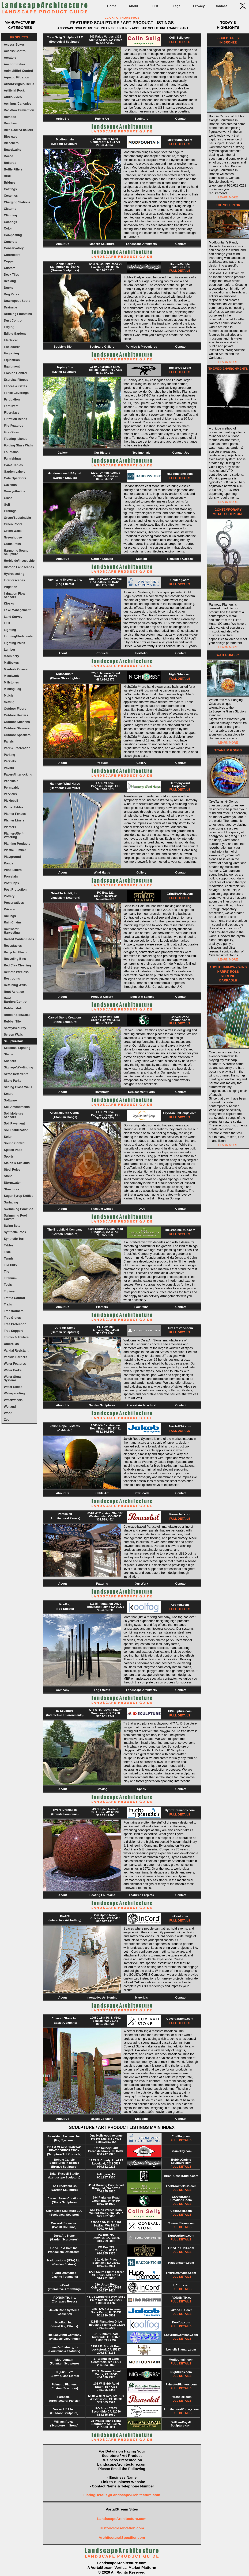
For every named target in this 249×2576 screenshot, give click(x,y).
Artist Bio (62, 118)
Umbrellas (11, 1344)
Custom (9, 268)
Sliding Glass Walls (18, 1087)
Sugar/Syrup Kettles (18, 1196)
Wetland (10, 1406)
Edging (9, 327)
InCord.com (180, 1916)
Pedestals (11, 781)
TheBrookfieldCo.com (179, 1230)
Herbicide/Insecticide (19, 560)
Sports (9, 1156)
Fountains (11, 452)
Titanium (10, 1278)
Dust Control (13, 320)
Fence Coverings (16, 393)
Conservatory (14, 248)
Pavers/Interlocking (18, 774)
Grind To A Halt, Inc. (65, 893)
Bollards (10, 163)
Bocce (8, 156)
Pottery (9, 896)
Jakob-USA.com (179, 1426)
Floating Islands (15, 439)
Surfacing (11, 1202)
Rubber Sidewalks (17, 1015)
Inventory (102, 1092)
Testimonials (141, 452)
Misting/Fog (12, 689)
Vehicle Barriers (15, 1357)
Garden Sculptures (102, 1405)
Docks (8, 287)
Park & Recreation (17, 748)
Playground (12, 856)
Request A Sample (141, 996)
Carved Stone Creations (65, 1017)
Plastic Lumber (15, 850)
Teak (7, 1252)
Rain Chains (13, 922)
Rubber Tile (12, 1021)
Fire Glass (11, 432)
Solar (8, 1136)
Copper (9, 261)
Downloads (141, 1493)
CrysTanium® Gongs (65, 1112)
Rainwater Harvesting (12, 930)
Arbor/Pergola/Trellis (19, 84)
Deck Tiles (11, 274)
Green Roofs (13, 524)
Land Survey (13, 616)
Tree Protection (15, 1324)
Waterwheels (13, 1400)
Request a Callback (180, 559)
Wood (8, 1413)
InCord (65, 1916)
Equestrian (12, 360)
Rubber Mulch (14, 1008)
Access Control (15, 51)
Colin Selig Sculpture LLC (65, 37)
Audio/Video (13, 97)
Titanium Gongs (102, 1208)
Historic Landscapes (19, 567)
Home (111, 6)
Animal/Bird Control (18, 70)
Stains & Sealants (17, 1163)
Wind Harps (102, 872)
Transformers (14, 1311)
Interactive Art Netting (102, 1997)
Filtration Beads (15, 419)
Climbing (10, 215)
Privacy (199, 6)
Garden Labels (14, 471)
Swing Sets (12, 1225)
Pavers (9, 768)
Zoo (6, 1419)
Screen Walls (13, 1034)
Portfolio (141, 653)
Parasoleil (65, 1514)
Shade (8, 1054)
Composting (13, 235)
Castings (10, 189)
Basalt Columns (102, 2118)
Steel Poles (12, 1169)
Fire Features (13, 425)
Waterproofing (14, 1393)
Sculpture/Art (13, 1041)
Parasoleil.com (179, 1514)
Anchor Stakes (14, 64)
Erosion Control (15, 373)
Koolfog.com (180, 1604)
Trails (8, 1304)
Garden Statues (102, 559)
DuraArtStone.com (180, 1328)
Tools (8, 1284)
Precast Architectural (141, 1405)
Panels (9, 741)
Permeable (11, 787)
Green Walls (12, 531)
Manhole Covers (16, 669)
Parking (9, 754)
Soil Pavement (14, 1123)
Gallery (63, 452)
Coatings (10, 222)
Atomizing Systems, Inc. (65, 579)
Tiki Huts (10, 1265)
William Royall (64, 2421)
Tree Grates (12, 1317)
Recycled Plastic (16, 952)
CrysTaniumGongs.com (180, 1113)
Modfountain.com (179, 139)
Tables (8, 1245)
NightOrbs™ (65, 674)
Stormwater (12, 1182)
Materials (141, 1997)
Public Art (102, 118)
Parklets (10, 761)
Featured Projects (141, 1895)
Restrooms (12, 978)
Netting (9, 702)
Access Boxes (14, 44)
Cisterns (10, 208)
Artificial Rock (14, 90)
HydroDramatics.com (180, 1810)
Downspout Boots (17, 301)
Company (62, 1690)
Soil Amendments (17, 1107)
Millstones (11, 682)
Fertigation (12, 399)
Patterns (102, 1583)
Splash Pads (13, 1150)
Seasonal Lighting (17, 1048)
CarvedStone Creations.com (179, 1018)
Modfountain (65, 139)
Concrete (10, 241)
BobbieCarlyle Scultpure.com (179, 266)
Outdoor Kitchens (17, 722)
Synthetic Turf (14, 1238)
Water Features (15, 1363)
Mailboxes (11, 662)
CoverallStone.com (179, 2018)
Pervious (10, 794)
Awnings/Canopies (17, 103)
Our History (102, 452)
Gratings (10, 511)
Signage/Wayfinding (18, 1067)
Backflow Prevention (19, 110)
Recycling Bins (15, 958)
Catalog (141, 559)
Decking (10, 281)
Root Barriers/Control (15, 999)
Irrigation (10, 587)
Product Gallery (102, 996)
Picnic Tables (13, 807)
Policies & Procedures (141, 346)
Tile (6, 1271)
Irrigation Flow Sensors (14, 595)
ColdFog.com (179, 580)
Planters (10, 827)
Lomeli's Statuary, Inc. (64, 2347)
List (155, 6)
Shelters (10, 1061)
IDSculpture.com (179, 1711)
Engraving (11, 353)
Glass (8, 498)
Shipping (141, 2118)
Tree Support (13, 1331)
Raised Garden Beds (19, 939)
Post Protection (15, 889)
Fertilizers (11, 406)
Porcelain (11, 876)
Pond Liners (13, 870)
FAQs (141, 1208)
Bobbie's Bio (62, 346)
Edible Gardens (15, 333)
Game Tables (13, 465)
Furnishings (12, 458)
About (133, 6)
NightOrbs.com (180, 674)
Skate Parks (12, 1080)
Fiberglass (11, 412)
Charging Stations (17, 202)
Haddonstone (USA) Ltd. (65, 473)
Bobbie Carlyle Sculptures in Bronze (65, 265)
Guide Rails (12, 544)
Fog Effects (102, 1690)
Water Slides (13, 1387)
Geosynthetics (14, 491)
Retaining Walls (15, 985)
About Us (62, 244)
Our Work (141, 1583)
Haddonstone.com (180, 473)
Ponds (8, 863)
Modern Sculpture (102, 244)
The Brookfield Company (64, 1229)
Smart (8, 1094)
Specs (141, 1789)
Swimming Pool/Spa (18, 1209)
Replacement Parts (141, 1092)
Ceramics (11, 195)
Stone (8, 1176)
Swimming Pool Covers (15, 1217)
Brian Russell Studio (64, 2173)
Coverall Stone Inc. (64, 2018)
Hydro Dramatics (65, 1809)
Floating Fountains (102, 1895)
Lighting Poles (14, 643)
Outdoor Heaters (16, 715)
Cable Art (102, 1493)
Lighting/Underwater (19, 636)
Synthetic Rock (15, 1232)
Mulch (8, 695)
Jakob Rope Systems (65, 1426)
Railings (10, 916)
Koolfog (64, 1604)
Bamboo (10, 117)
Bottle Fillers (13, 169)
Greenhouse (13, 537)
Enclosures (12, 347)
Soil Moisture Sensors (13, 1115)
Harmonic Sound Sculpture (16, 552)
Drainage (10, 307)
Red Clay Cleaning (17, 965)
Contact (220, 6)
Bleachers (11, 143)
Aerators (10, 57)
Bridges (9, 182)
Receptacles (13, 945)
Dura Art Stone (64, 1327)
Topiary (9, 1291)
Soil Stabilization (16, 1130)
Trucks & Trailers (16, 1337)
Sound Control (14, 1143)
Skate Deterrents (16, 1074)
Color (8, 228)
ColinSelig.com (180, 37)
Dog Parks (11, 294)
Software (10, 1100)
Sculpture (141, 118)
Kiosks (9, 603)
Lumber (9, 649)
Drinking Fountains (18, 314)
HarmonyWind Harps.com (180, 784)
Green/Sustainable (17, 517)
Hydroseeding (14, 574)
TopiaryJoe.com (179, 367)
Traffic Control (14, 1298)
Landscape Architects (141, 244)
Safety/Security (15, 1028)
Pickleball (11, 800)
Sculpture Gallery (102, 346)
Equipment (12, 366)
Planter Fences (15, 814)
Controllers (12, 255)
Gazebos (10, 485)
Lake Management (17, 610)
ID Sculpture (65, 1710)
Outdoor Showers (17, 728)
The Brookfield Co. (64, 2186)
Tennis (9, 1258)
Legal (177, 6)
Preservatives (14, 902)
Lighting (10, 630)
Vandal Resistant (16, 1350)
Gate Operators (15, 478)
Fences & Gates (15, 386)
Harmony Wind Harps (65, 783)
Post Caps (11, 883)
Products (102, 653)
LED (7, 623)
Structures (11, 1189)
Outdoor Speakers (17, 735)
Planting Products (17, 843)
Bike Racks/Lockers (18, 130)
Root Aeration (14, 992)
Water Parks (12, 1370)
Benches (10, 123)
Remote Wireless (16, 972)
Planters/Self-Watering (14, 835)
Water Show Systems (12, 1378)
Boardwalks (12, 149)
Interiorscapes (14, 580)
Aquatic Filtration (16, 77)
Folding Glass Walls (18, 445)
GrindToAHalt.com (180, 893)
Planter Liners (14, 820)
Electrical (10, 340)
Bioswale (10, 136)
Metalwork (11, 676)
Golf (7, 504)
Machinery (11, 656)
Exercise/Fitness (16, 379)
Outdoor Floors (15, 708)
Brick (8, 176)
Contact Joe (180, 452)
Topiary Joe (65, 367)
